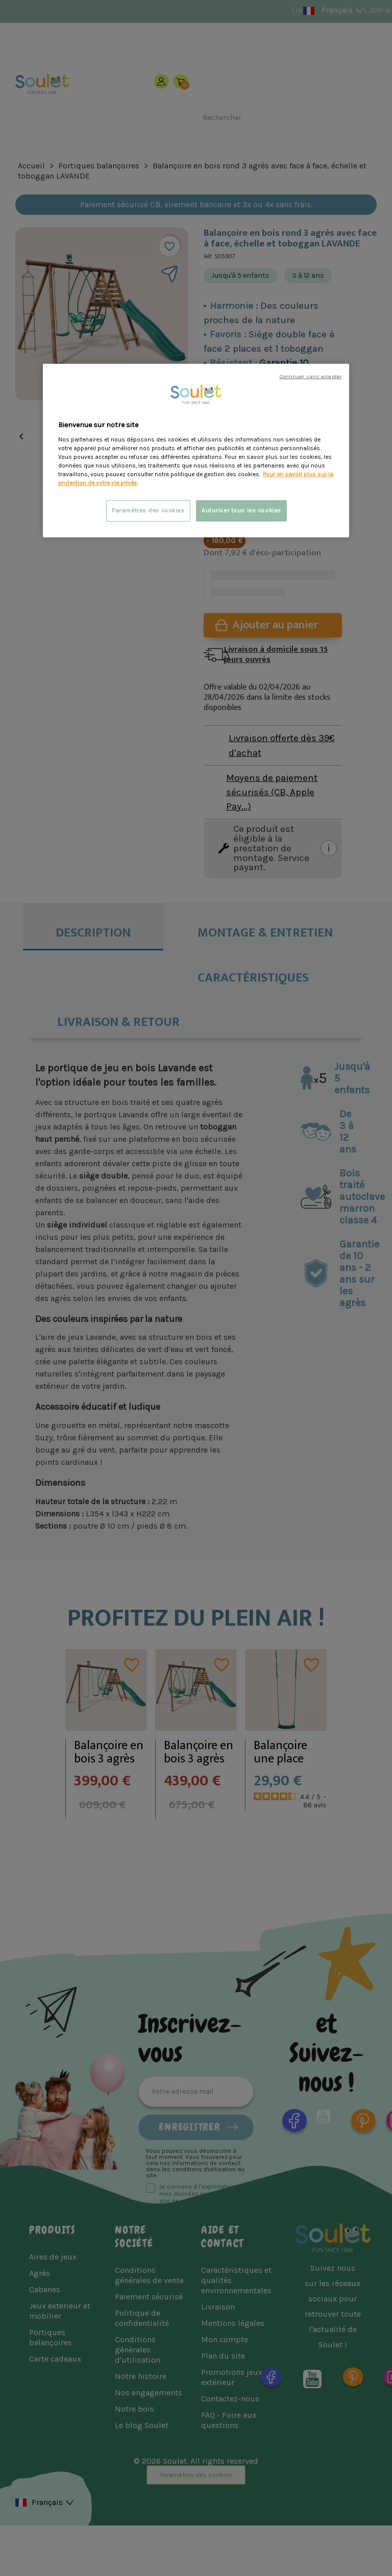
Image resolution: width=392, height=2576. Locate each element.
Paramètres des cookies (148, 510)
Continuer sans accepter (310, 376)
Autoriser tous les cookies (241, 510)
